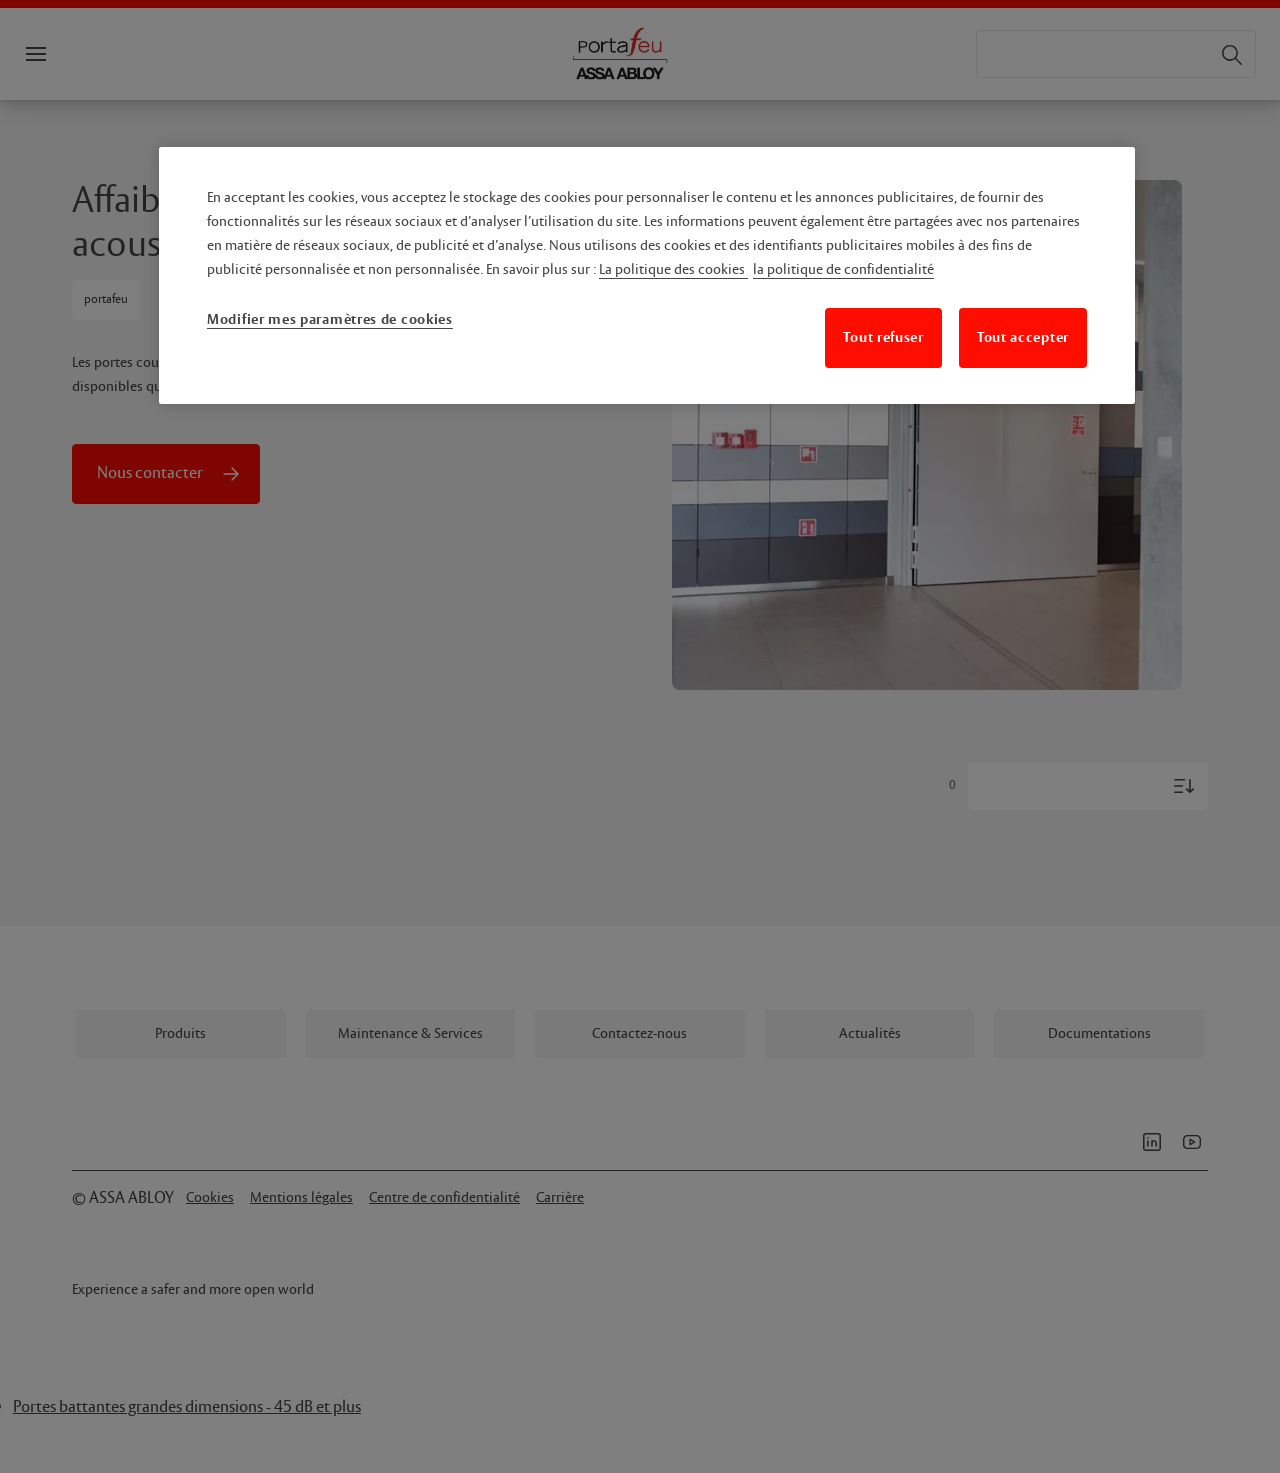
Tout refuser (883, 337)
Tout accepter (1023, 337)
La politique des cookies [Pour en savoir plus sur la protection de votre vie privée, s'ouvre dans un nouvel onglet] (673, 270)
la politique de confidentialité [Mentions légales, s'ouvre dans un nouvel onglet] (843, 270)
